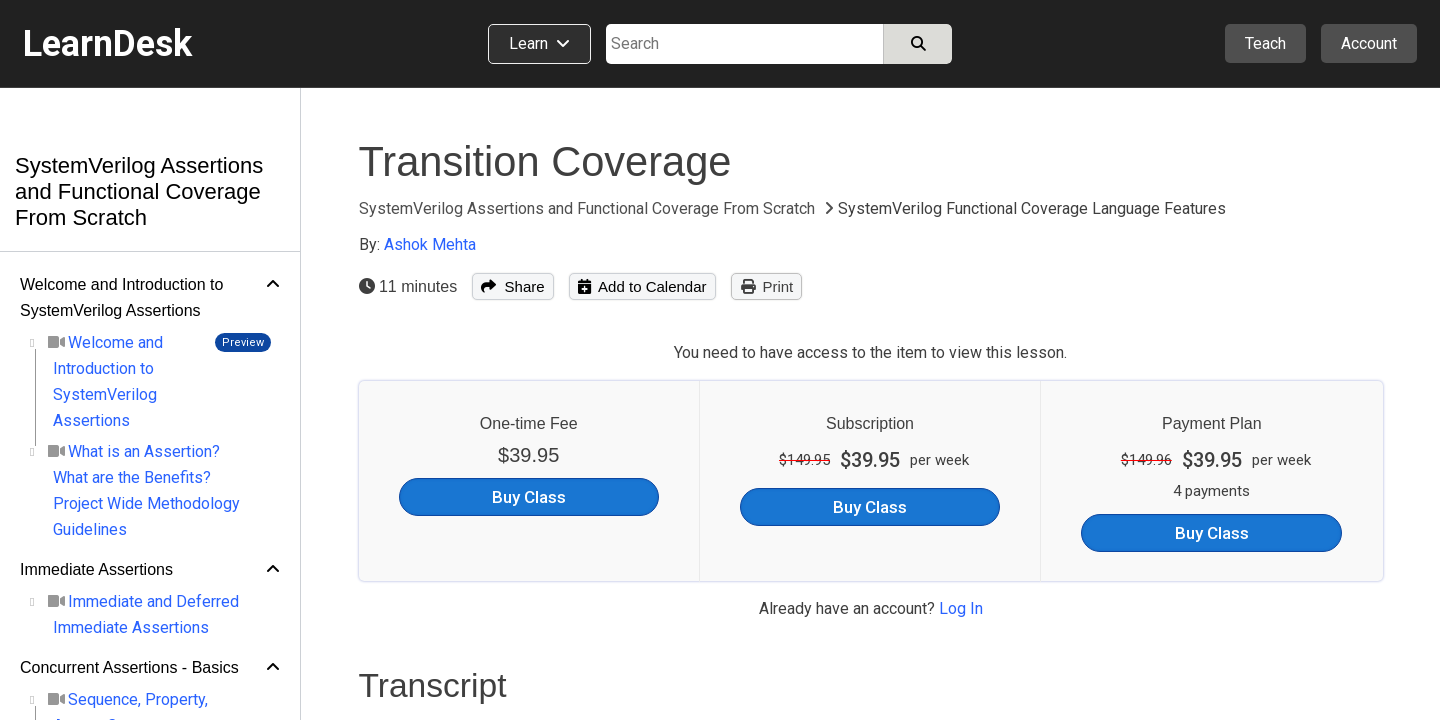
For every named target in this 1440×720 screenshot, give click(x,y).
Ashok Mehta (430, 244)
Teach (1265, 43)
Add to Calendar (642, 286)
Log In (961, 608)
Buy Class (529, 497)
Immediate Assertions (96, 569)
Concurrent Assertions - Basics (129, 667)
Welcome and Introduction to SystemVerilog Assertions (121, 297)
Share (512, 286)
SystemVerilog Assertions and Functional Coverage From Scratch (139, 191)
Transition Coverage (545, 161)
